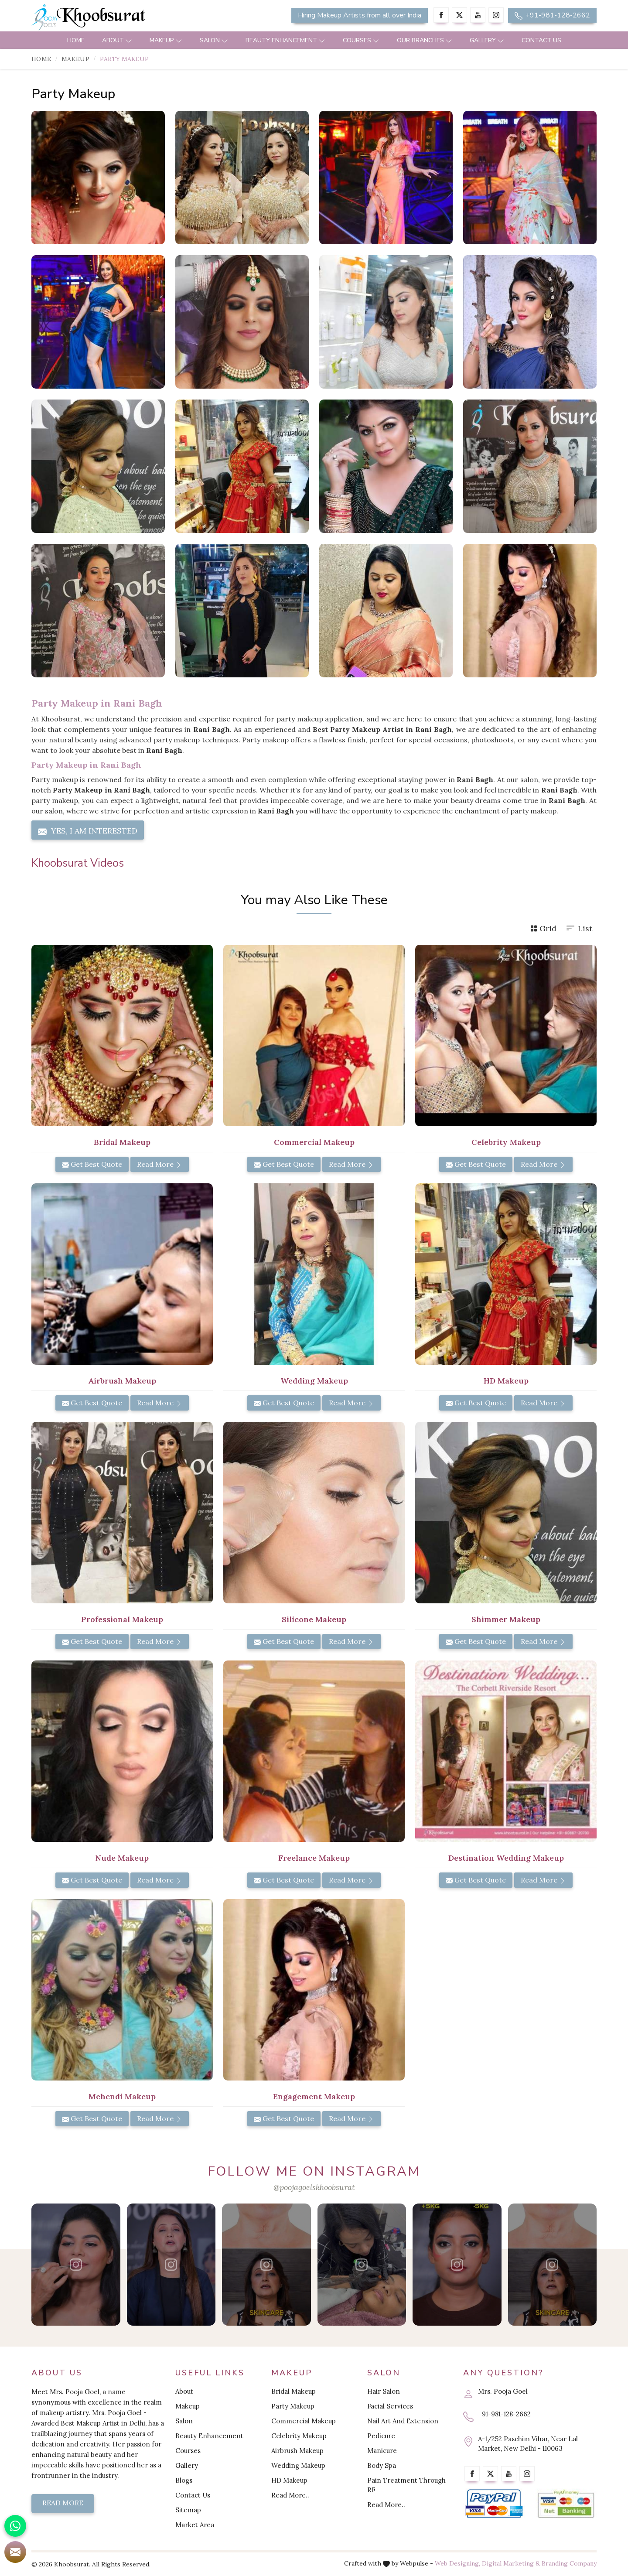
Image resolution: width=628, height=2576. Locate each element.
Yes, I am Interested (87, 831)
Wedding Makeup (298, 2465)
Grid (543, 928)
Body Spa (381, 2465)
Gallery (487, 40)
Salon (214, 40)
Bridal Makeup (293, 2391)
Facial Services (390, 2406)
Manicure (382, 2450)
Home (76, 40)
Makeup (166, 40)
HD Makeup (289, 2480)
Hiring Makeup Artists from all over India (359, 15)
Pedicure (381, 2436)
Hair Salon (383, 2391)
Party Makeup (292, 2406)
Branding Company (569, 2563)
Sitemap (188, 2510)
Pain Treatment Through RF (406, 2485)
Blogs (183, 2480)
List (578, 928)
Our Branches (424, 40)
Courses (361, 40)
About (117, 40)
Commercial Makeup (303, 2421)
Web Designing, (457, 2563)
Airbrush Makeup (297, 2450)
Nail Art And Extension (402, 2421)
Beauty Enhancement (285, 40)
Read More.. (290, 2495)
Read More (159, 1164)
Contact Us (541, 40)
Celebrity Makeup (299, 2436)
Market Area (194, 2525)
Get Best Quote (92, 1164)
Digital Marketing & (511, 2563)
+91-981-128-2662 (552, 15)
